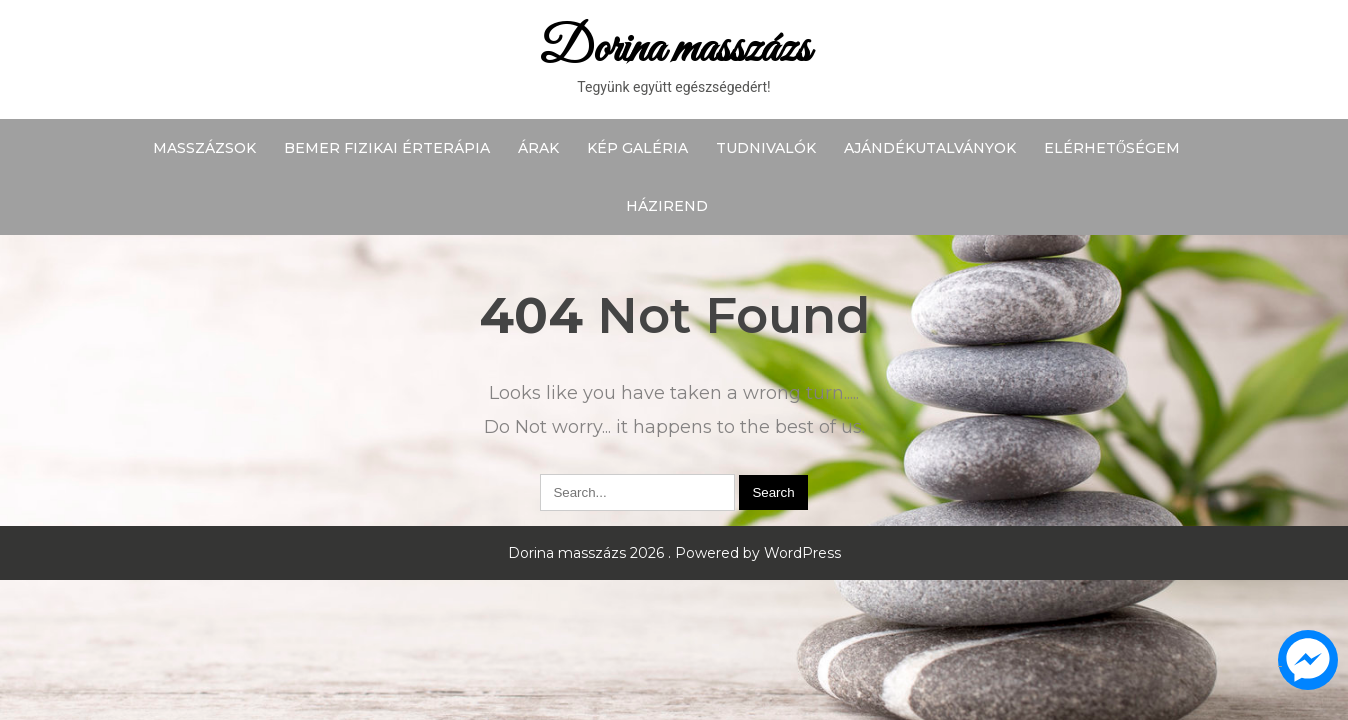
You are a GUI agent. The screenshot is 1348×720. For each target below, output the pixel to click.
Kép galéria (637, 148)
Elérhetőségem (1112, 148)
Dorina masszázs (674, 49)
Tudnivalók (766, 148)
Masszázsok (204, 148)
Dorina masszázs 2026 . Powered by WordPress (674, 553)
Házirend (667, 206)
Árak (538, 148)
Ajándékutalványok (930, 148)
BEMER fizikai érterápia (387, 148)
